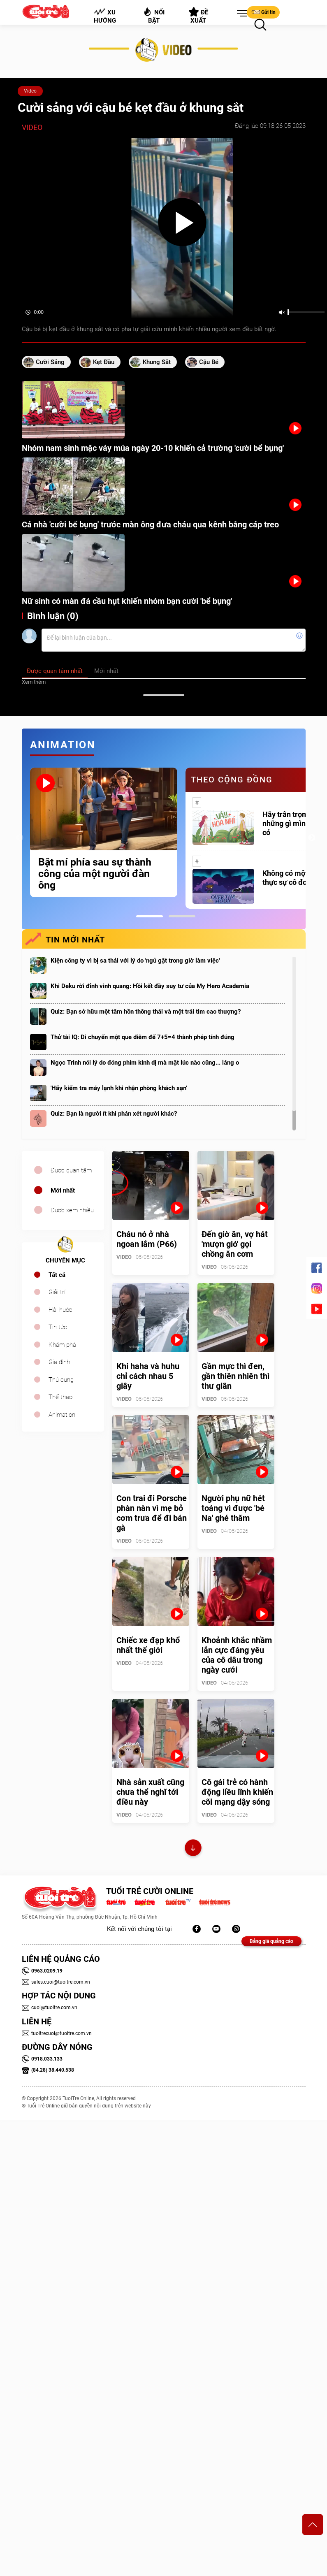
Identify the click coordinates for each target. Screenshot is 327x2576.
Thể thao (60, 1397)
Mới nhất (63, 1190)
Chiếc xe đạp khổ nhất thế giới (148, 1645)
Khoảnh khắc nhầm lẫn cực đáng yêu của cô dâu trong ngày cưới (237, 1655)
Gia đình (59, 1362)
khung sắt (157, 362)
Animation (62, 1414)
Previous (20, 838)
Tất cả (57, 1275)
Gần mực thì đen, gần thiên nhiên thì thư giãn (235, 1376)
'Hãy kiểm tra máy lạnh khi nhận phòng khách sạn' (119, 1088)
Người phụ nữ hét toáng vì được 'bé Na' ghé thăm (233, 1508)
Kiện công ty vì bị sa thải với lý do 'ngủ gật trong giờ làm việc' (135, 960)
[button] (240, 13)
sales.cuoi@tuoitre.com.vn (56, 1982)
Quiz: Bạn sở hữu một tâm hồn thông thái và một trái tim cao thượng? (146, 1011)
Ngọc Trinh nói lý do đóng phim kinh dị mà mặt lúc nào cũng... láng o (145, 1062)
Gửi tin (263, 11)
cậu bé (208, 362)
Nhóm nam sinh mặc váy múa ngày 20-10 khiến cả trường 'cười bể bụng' (153, 448)
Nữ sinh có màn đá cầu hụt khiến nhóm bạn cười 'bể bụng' (127, 601)
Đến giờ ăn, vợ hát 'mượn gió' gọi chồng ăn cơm (235, 1244)
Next (312, 838)
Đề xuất (198, 15)
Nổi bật (154, 15)
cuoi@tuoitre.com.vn (49, 2007)
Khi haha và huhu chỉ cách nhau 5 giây (147, 1376)
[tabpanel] (103, 832)
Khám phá (62, 1344)
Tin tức (58, 1327)
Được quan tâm (71, 1170)
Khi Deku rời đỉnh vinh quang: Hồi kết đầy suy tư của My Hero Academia (150, 986)
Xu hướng (104, 16)
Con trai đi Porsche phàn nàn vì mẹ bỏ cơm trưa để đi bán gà (151, 1513)
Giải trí (57, 1292)
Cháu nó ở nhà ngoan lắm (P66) (146, 1239)
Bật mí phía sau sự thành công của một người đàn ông (94, 873)
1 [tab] (149, 916)
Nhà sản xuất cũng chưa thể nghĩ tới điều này (150, 1792)
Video (30, 91)
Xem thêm (34, 682)
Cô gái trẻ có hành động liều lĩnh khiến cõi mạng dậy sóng (237, 1792)
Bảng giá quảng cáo (271, 1941)
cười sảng (50, 362)
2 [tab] (182, 916)
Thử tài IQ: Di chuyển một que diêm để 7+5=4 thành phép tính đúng (142, 1037)
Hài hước (60, 1310)
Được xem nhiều (72, 1210)
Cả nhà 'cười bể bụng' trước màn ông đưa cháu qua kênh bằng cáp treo (150, 524)
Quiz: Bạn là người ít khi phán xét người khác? (114, 1113)
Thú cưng (61, 1379)
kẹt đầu (103, 362)
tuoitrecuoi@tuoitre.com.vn (57, 2033)
